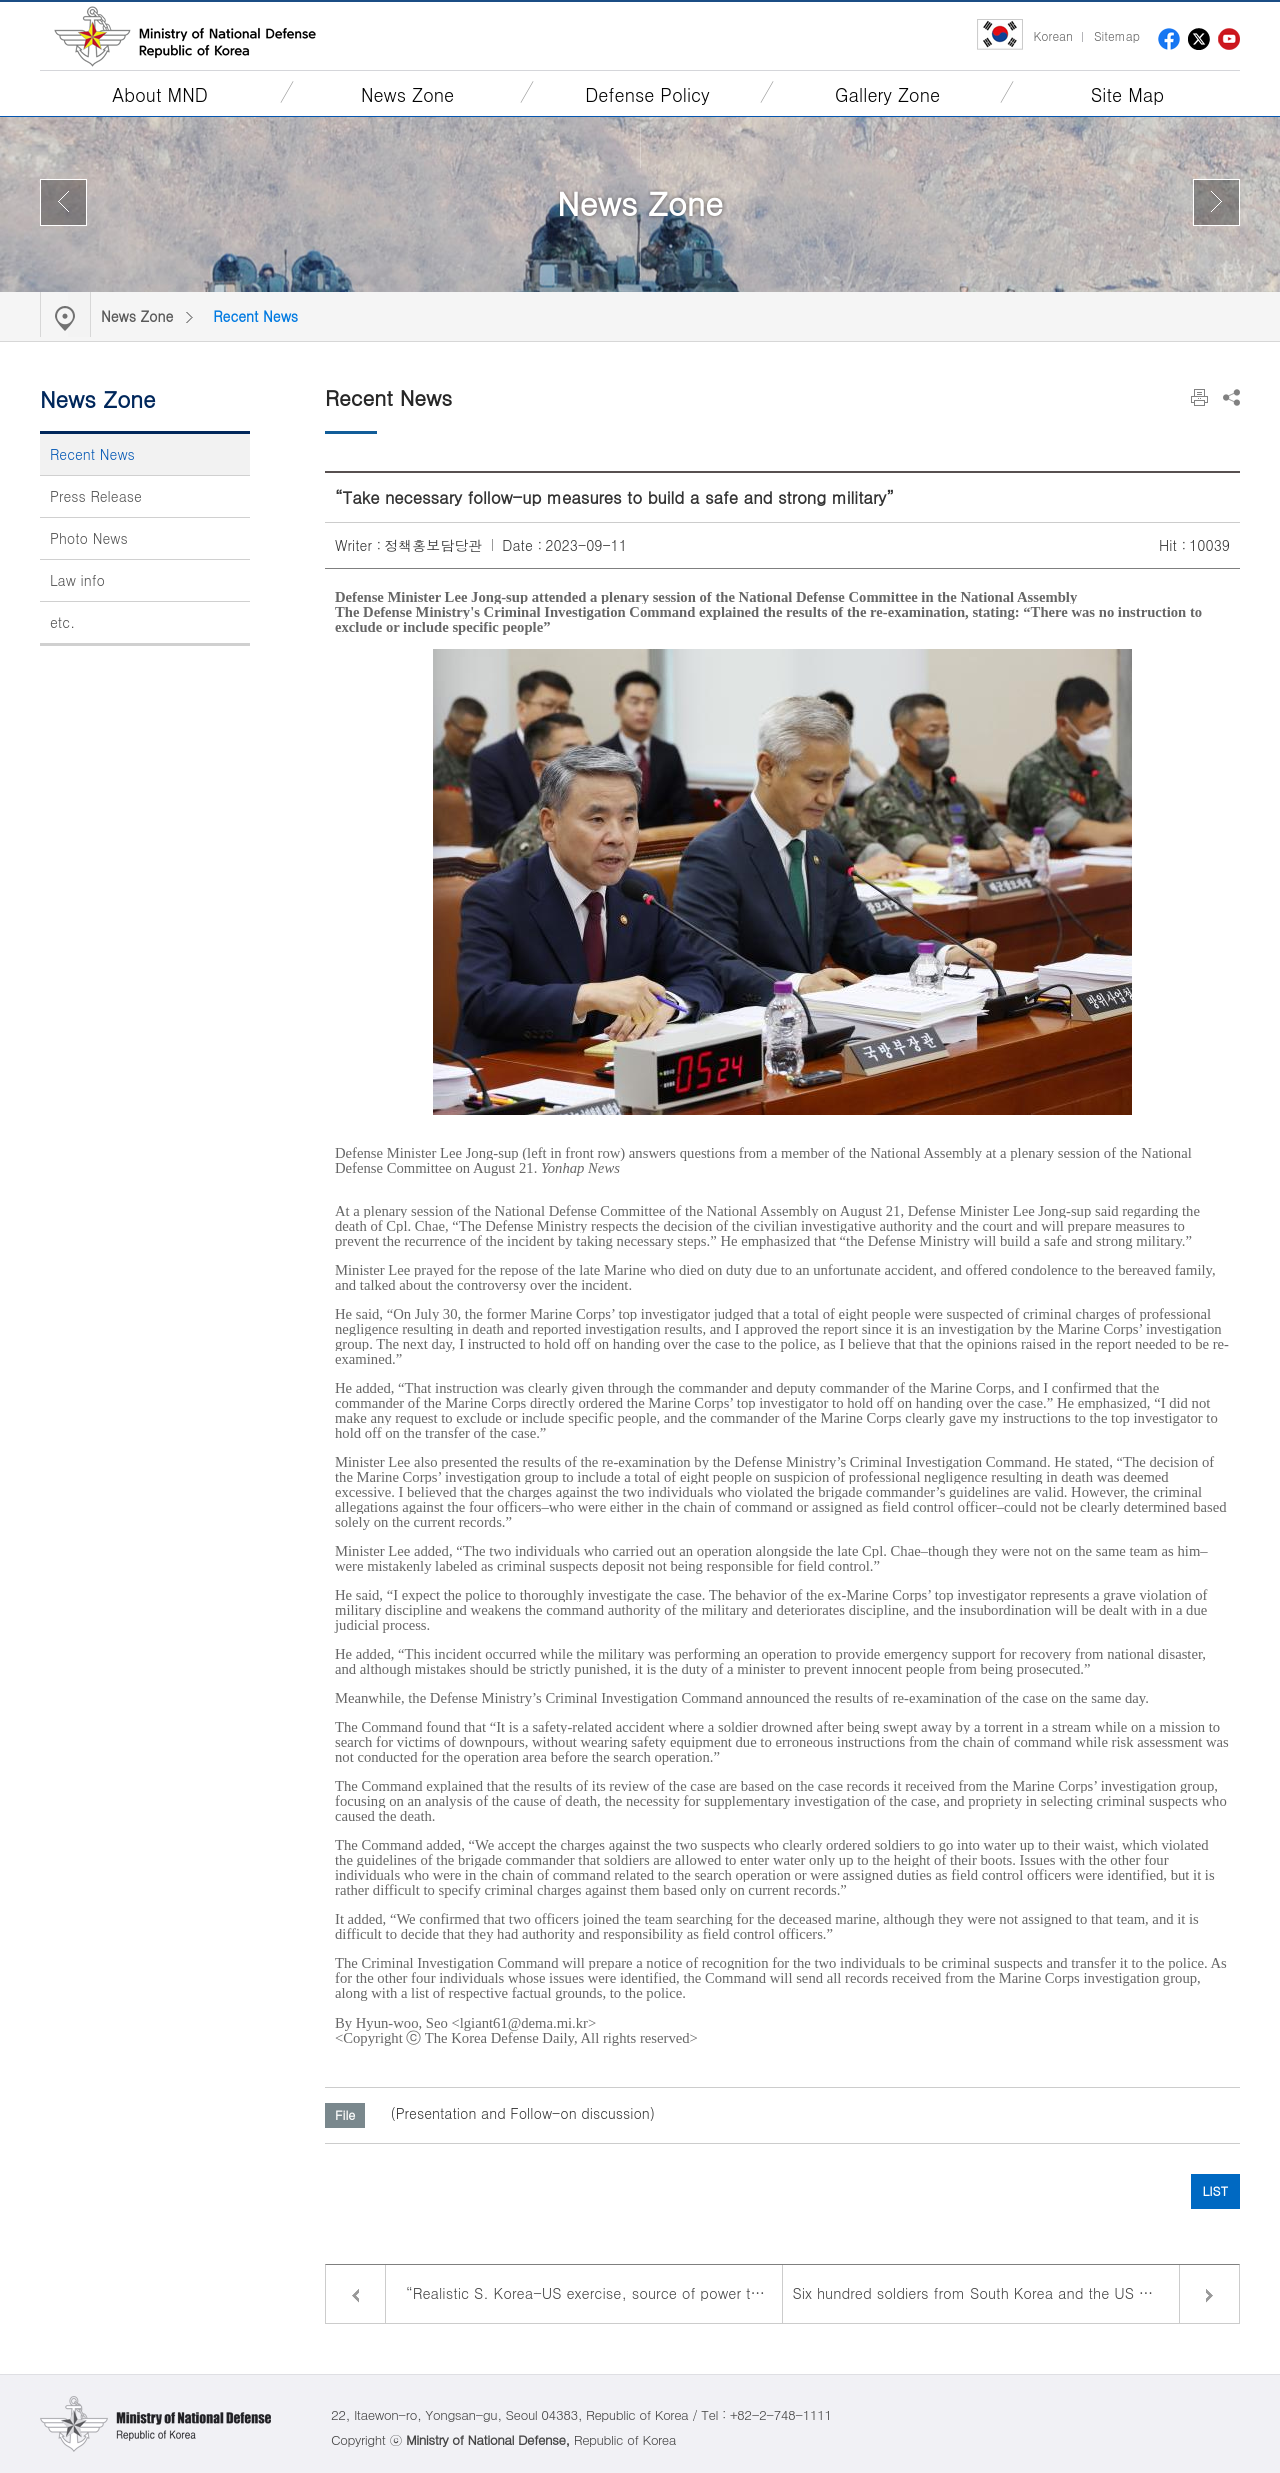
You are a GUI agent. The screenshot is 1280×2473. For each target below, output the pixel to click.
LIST (1215, 2191)
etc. (62, 622)
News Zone (407, 94)
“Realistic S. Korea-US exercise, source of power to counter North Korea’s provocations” (594, 2293)
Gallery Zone (887, 94)
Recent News (255, 316)
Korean (1052, 35)
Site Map (1127, 94)
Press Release (96, 496)
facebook (1169, 39)
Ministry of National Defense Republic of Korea (185, 36)
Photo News (89, 538)
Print (1199, 397)
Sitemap (1117, 35)
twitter (1199, 39)
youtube (1229, 39)
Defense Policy (647, 94)
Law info (77, 580)
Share (1231, 397)
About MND (160, 94)
